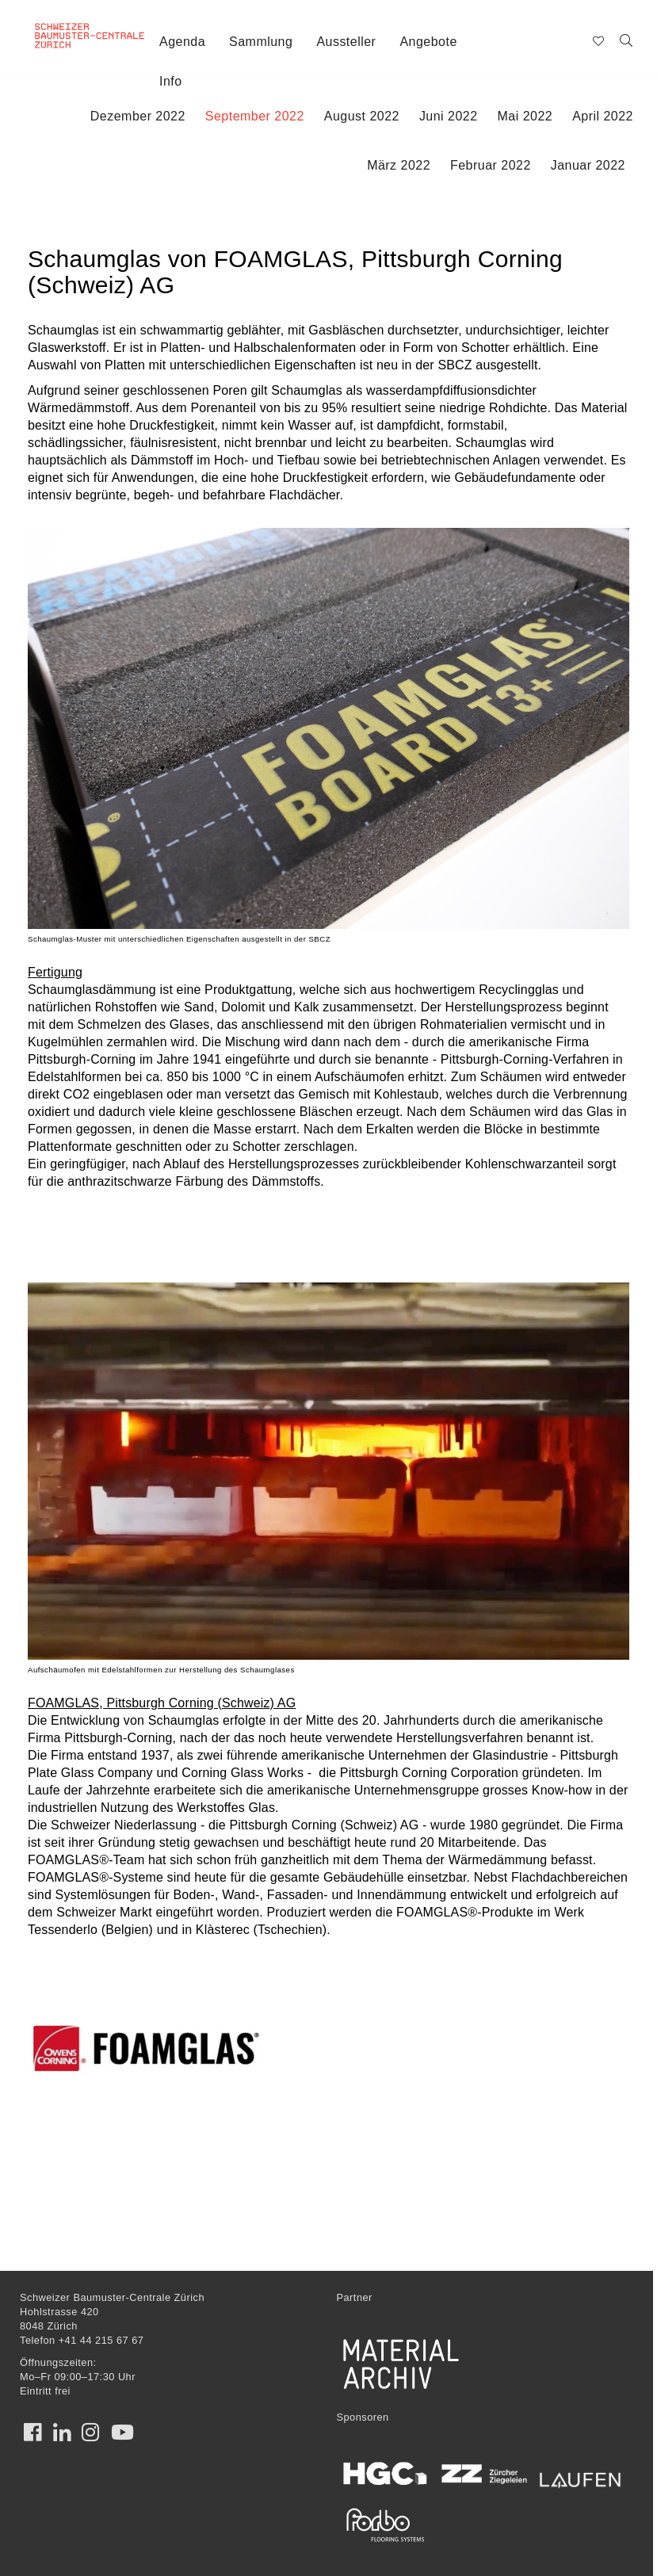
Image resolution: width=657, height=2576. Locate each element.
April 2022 (602, 116)
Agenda (182, 41)
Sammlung (260, 41)
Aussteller (346, 41)
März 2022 (398, 165)
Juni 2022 (448, 116)
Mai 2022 (525, 116)
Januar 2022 (588, 165)
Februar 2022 (490, 165)
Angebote (427, 41)
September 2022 (254, 116)
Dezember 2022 (137, 116)
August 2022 (361, 116)
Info (170, 81)
